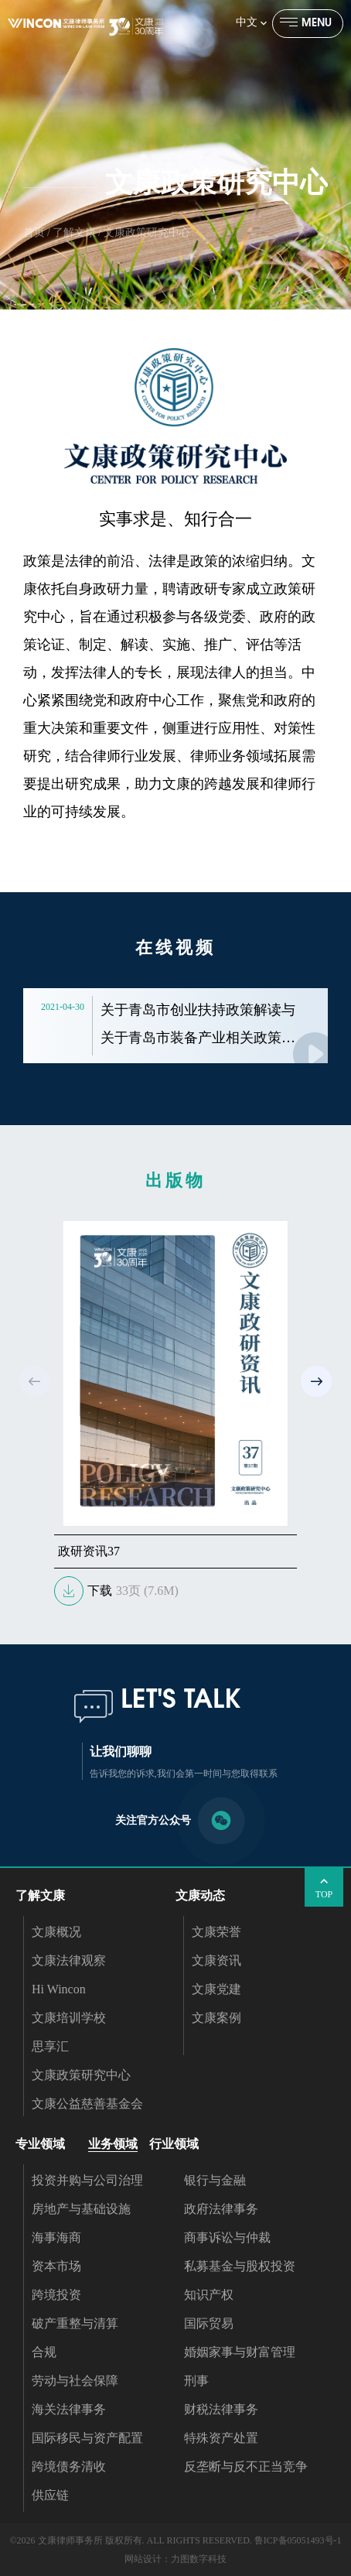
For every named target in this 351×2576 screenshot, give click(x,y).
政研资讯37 (89, 1551)
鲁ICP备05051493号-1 (298, 2540)
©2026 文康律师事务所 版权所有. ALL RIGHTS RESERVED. (130, 2540)
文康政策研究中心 (147, 232)
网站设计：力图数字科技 (175, 2559)
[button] (316, 1381)
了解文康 (74, 232)
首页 (34, 232)
